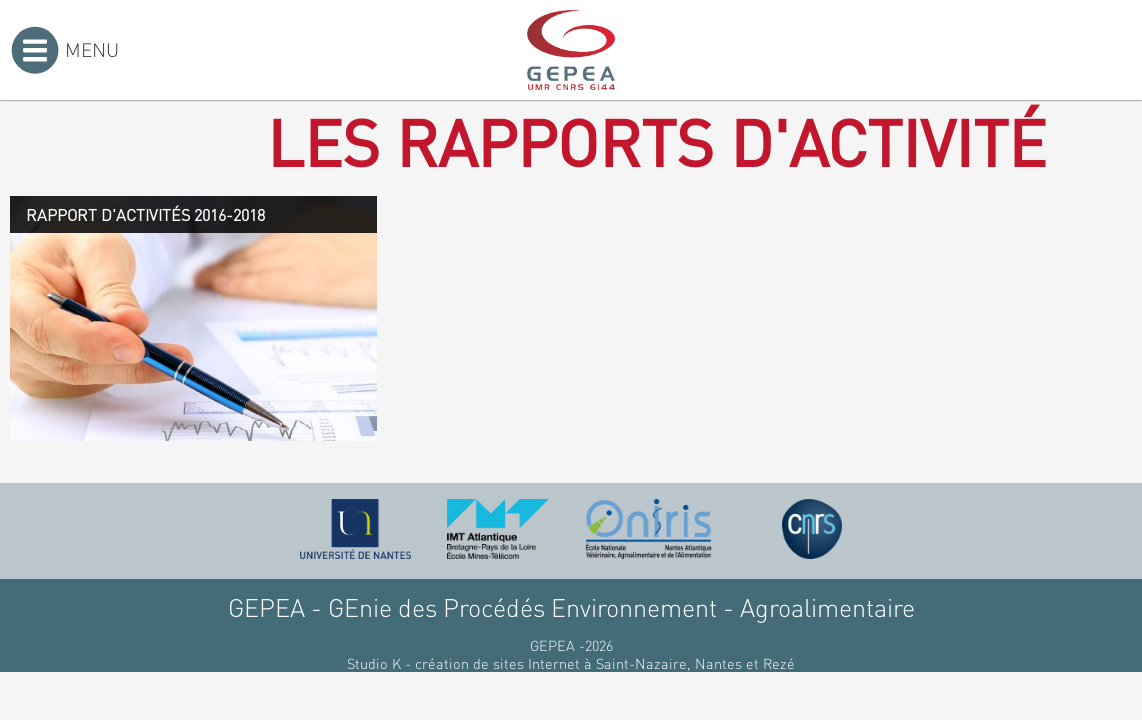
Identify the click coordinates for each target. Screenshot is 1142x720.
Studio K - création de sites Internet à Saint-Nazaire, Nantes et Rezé (571, 663)
